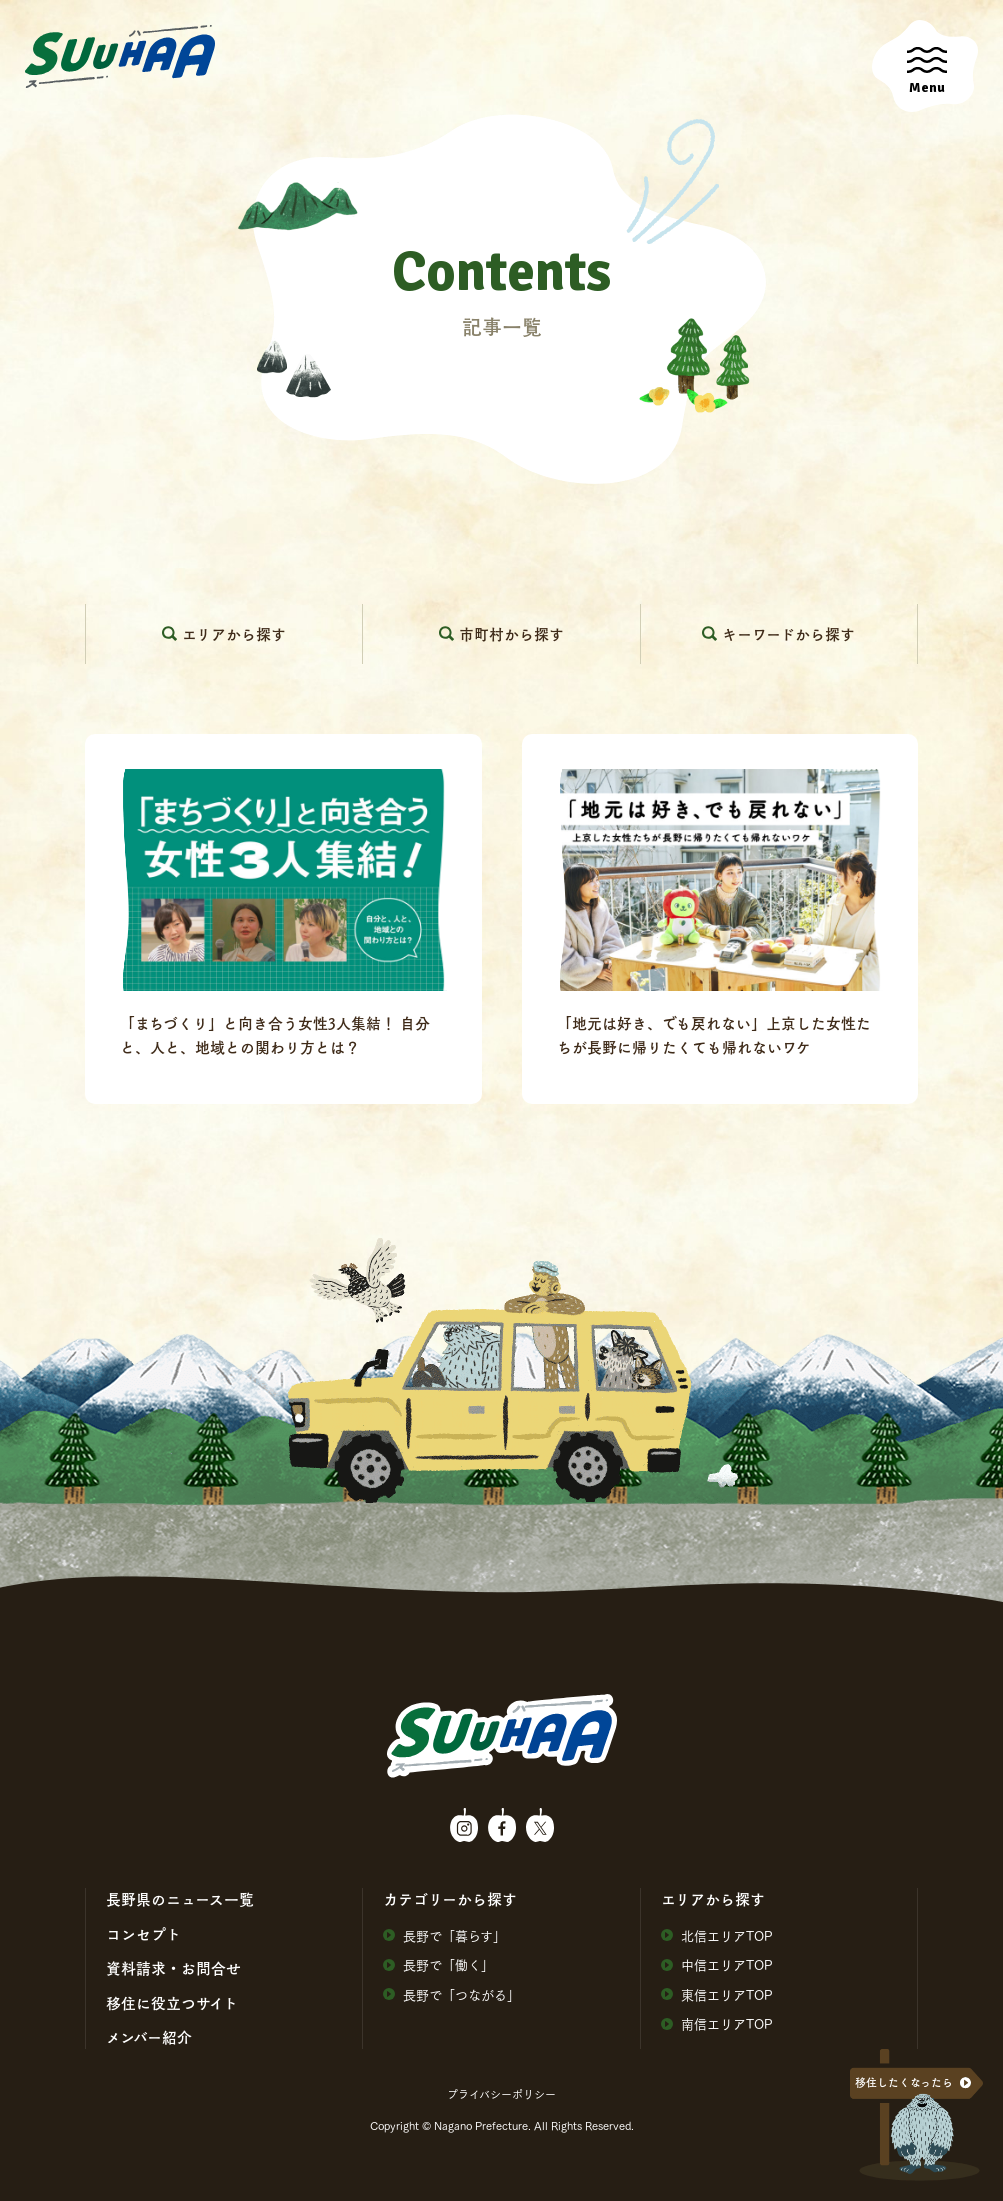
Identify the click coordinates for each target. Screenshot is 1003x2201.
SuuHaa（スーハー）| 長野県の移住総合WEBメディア (120, 57)
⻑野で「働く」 (438, 1964)
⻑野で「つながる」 (451, 1994)
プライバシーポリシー (501, 2094)
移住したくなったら (904, 2082)
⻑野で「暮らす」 (444, 1935)
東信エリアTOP (717, 1994)
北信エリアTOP (717, 1935)
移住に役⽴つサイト (172, 2003)
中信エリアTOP (717, 1964)
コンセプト (143, 1934)
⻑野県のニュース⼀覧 (180, 1899)
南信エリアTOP (717, 2023)
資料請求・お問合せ (173, 1968)
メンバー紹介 (149, 2037)
